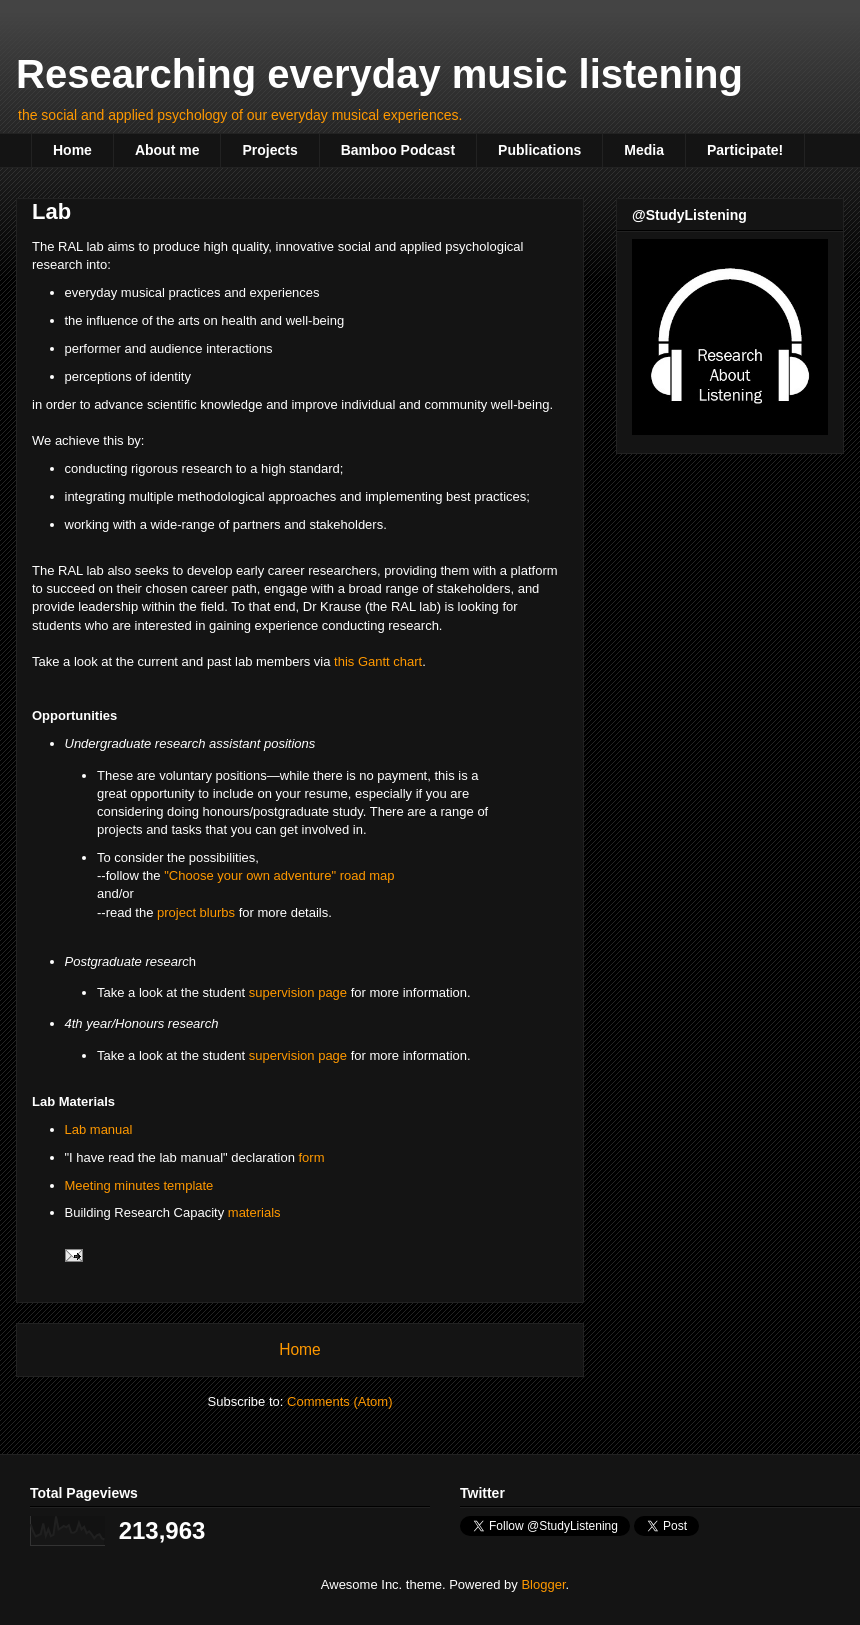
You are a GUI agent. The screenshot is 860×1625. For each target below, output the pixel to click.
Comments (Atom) (339, 1401)
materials (254, 1212)
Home (72, 150)
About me (167, 150)
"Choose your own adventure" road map (279, 875)
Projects (269, 150)
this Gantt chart (378, 661)
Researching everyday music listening (379, 74)
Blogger (543, 1584)
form (312, 1157)
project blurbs (196, 912)
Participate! (745, 150)
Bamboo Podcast (398, 150)
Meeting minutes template (139, 1185)
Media (644, 150)
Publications (539, 150)
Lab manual (99, 1129)
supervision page (298, 992)
